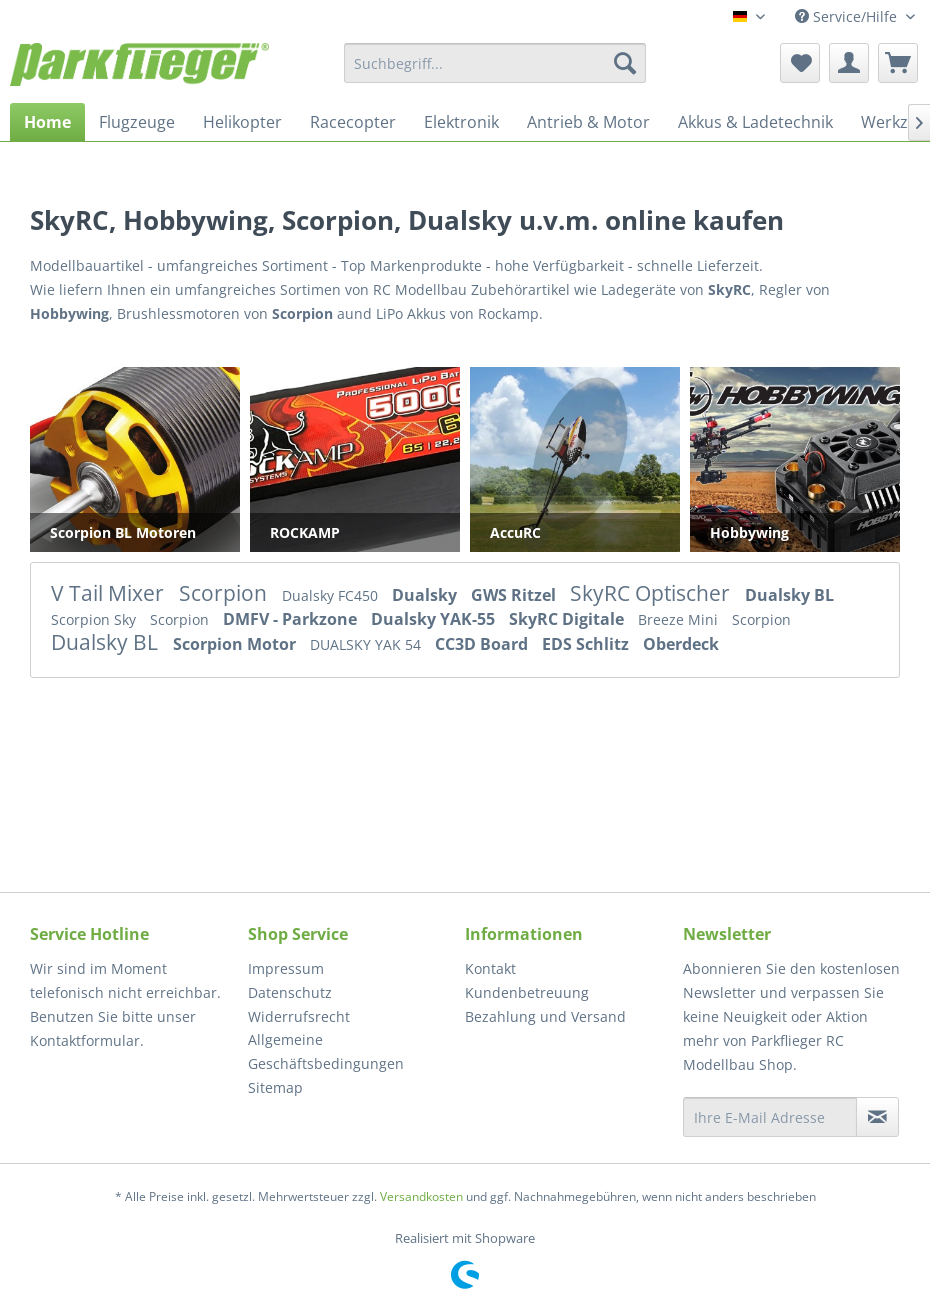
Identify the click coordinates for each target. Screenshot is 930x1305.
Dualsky (426, 595)
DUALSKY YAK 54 (367, 644)
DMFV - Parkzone (292, 619)
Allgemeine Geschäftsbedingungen (326, 1051)
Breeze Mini (680, 619)
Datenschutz (290, 992)
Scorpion (225, 593)
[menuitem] (495, 63)
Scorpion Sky (95, 619)
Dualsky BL (789, 595)
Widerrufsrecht (299, 1016)
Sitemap (275, 1087)
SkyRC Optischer (652, 593)
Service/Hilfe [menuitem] (848, 16)
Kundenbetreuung (527, 992)
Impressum (286, 968)
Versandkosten (421, 1196)
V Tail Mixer (110, 593)
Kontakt (490, 968)
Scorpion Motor (236, 644)
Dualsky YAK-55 (435, 619)
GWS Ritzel (515, 595)
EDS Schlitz (587, 644)
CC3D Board (483, 644)
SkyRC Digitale (568, 619)
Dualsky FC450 (332, 595)
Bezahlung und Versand (545, 1016)
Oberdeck (681, 644)
